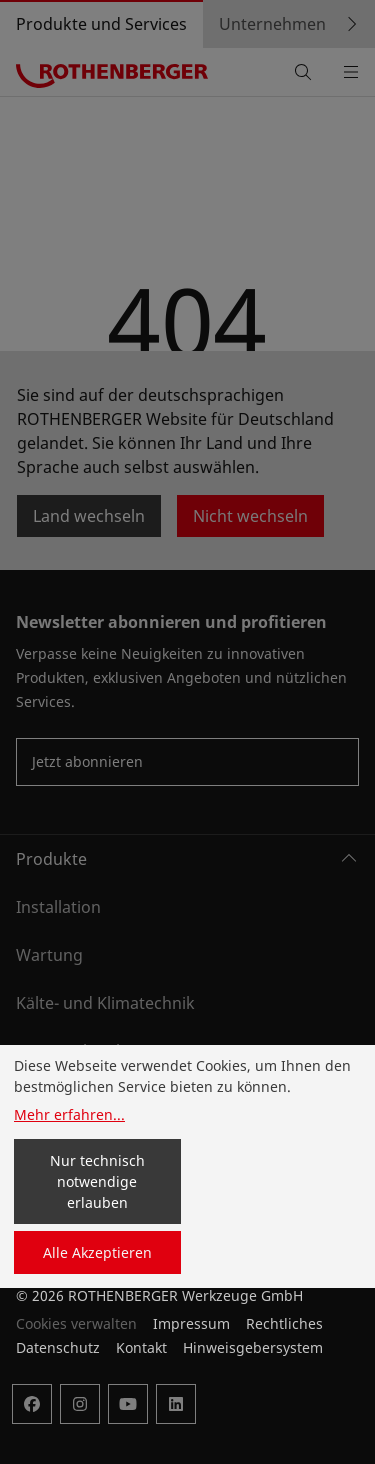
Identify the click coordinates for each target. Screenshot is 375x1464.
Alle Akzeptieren (97, 1252)
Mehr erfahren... (69, 1114)
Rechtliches (284, 1323)
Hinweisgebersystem (253, 1347)
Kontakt (141, 1347)
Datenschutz (58, 1347)
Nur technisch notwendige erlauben (97, 1181)
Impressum (191, 1323)
